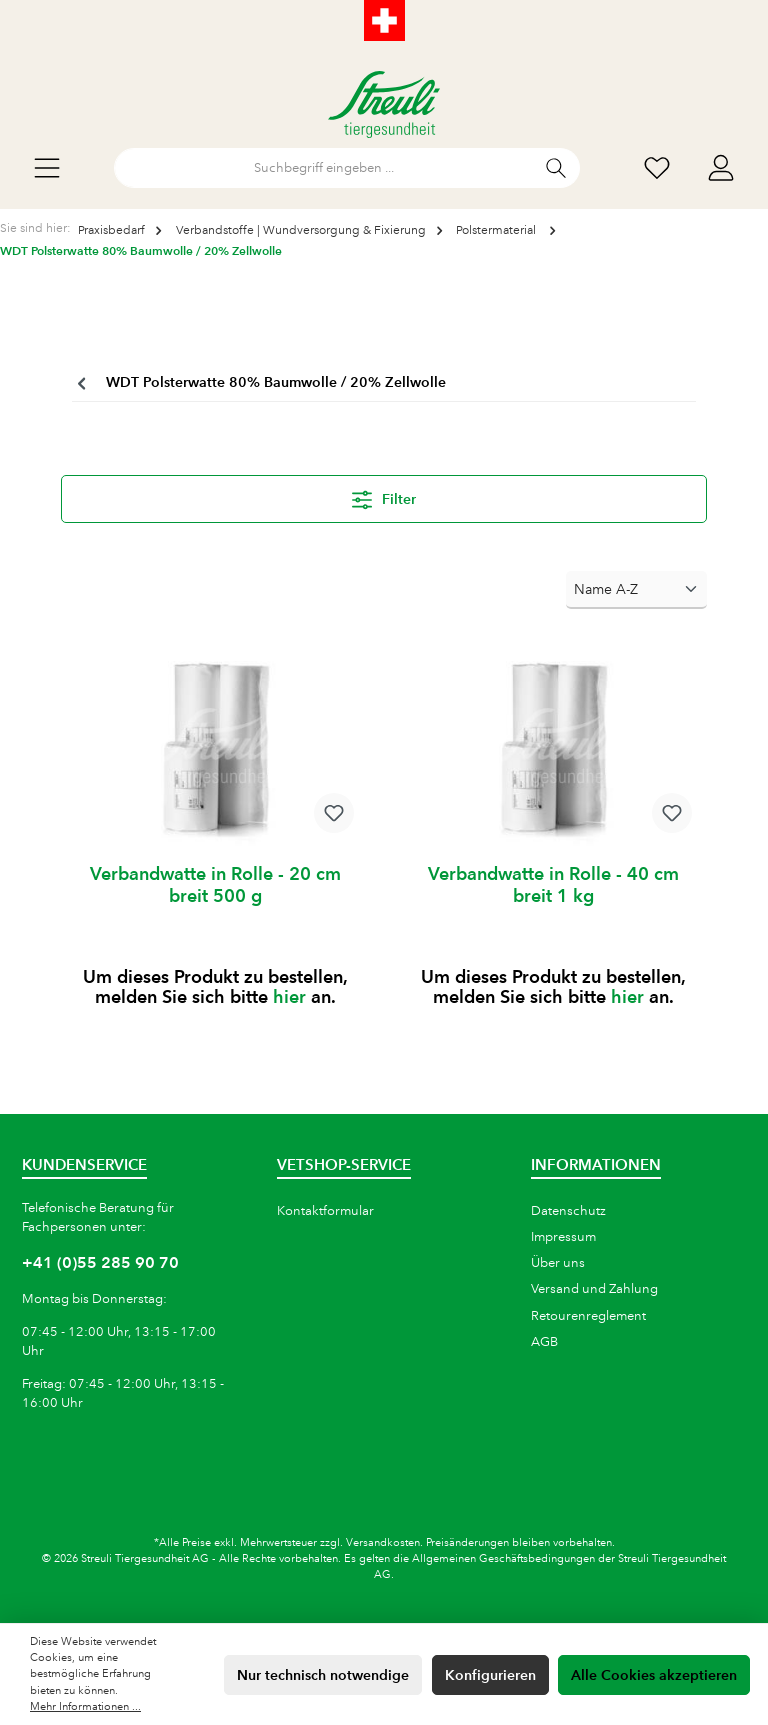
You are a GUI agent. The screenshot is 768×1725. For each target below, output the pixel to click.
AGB (544, 1342)
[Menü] (47, 168)
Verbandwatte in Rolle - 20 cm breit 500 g (215, 884)
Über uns (558, 1263)
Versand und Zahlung (594, 1289)
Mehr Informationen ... (85, 1707)
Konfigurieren (490, 1675)
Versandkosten (383, 1543)
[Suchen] (556, 168)
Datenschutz (568, 1211)
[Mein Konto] (721, 168)
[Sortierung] (636, 590)
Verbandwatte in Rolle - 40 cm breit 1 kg (553, 884)
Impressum (563, 1237)
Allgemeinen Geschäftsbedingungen (503, 1559)
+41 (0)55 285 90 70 (100, 1262)
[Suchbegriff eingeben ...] (324, 168)
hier (289, 996)
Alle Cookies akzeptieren (654, 1675)
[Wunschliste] (657, 168)
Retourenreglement (588, 1316)
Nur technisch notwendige (323, 1675)
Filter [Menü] (384, 496)
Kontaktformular (325, 1211)
